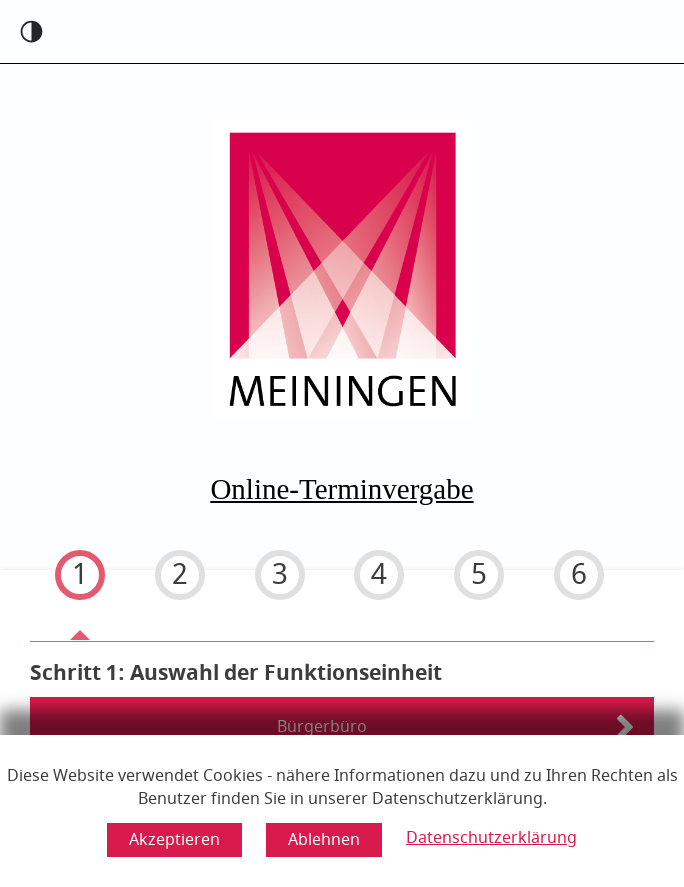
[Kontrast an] (31, 31)
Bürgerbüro (322, 727)
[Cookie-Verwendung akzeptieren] (174, 840)
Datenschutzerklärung (491, 838)
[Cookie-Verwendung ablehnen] (324, 840)
